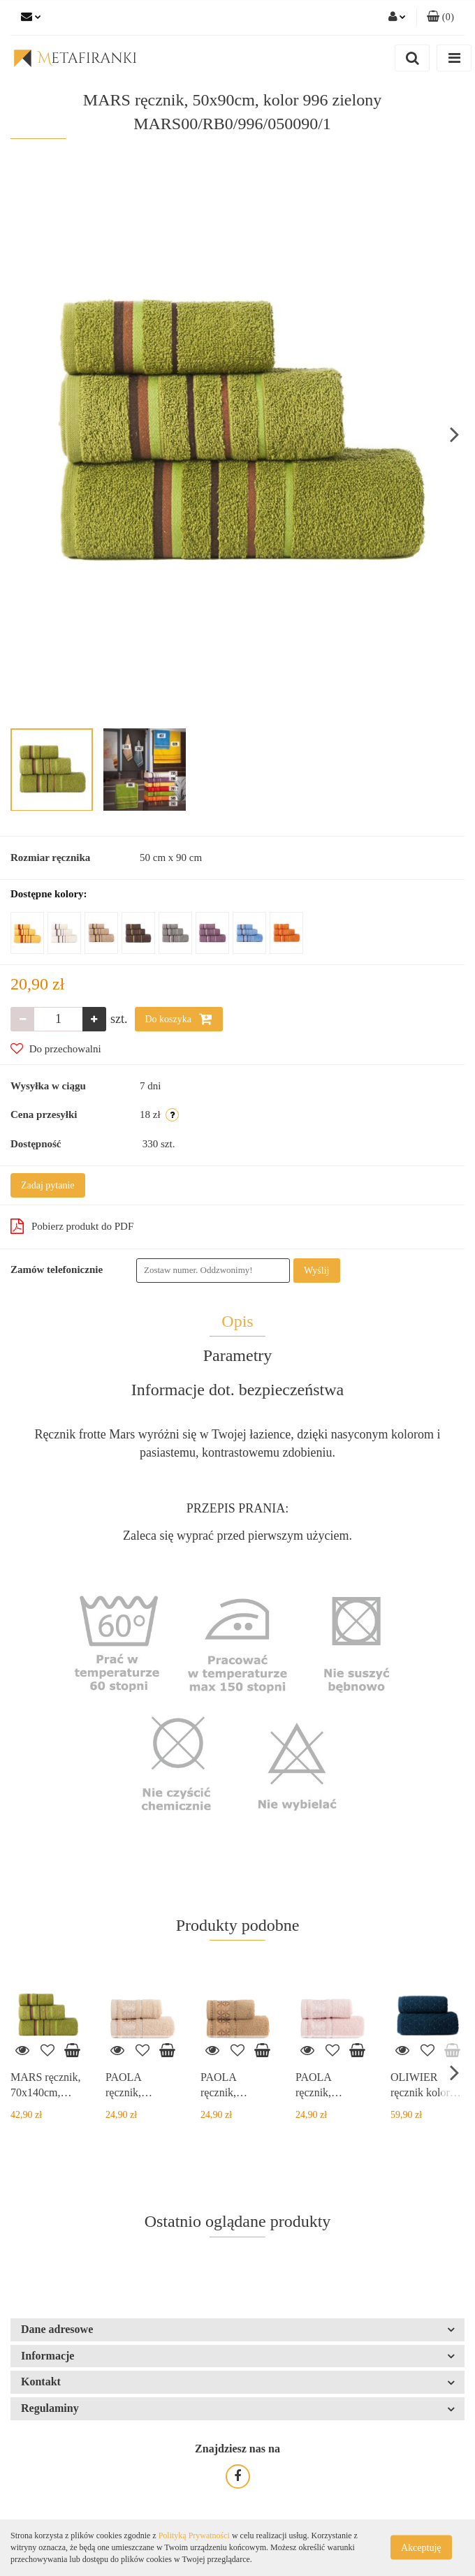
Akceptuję (421, 2547)
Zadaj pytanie (48, 1185)
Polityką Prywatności (194, 2535)
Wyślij (317, 1270)
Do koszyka (178, 1019)
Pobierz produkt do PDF (71, 1226)
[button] (440, 17)
